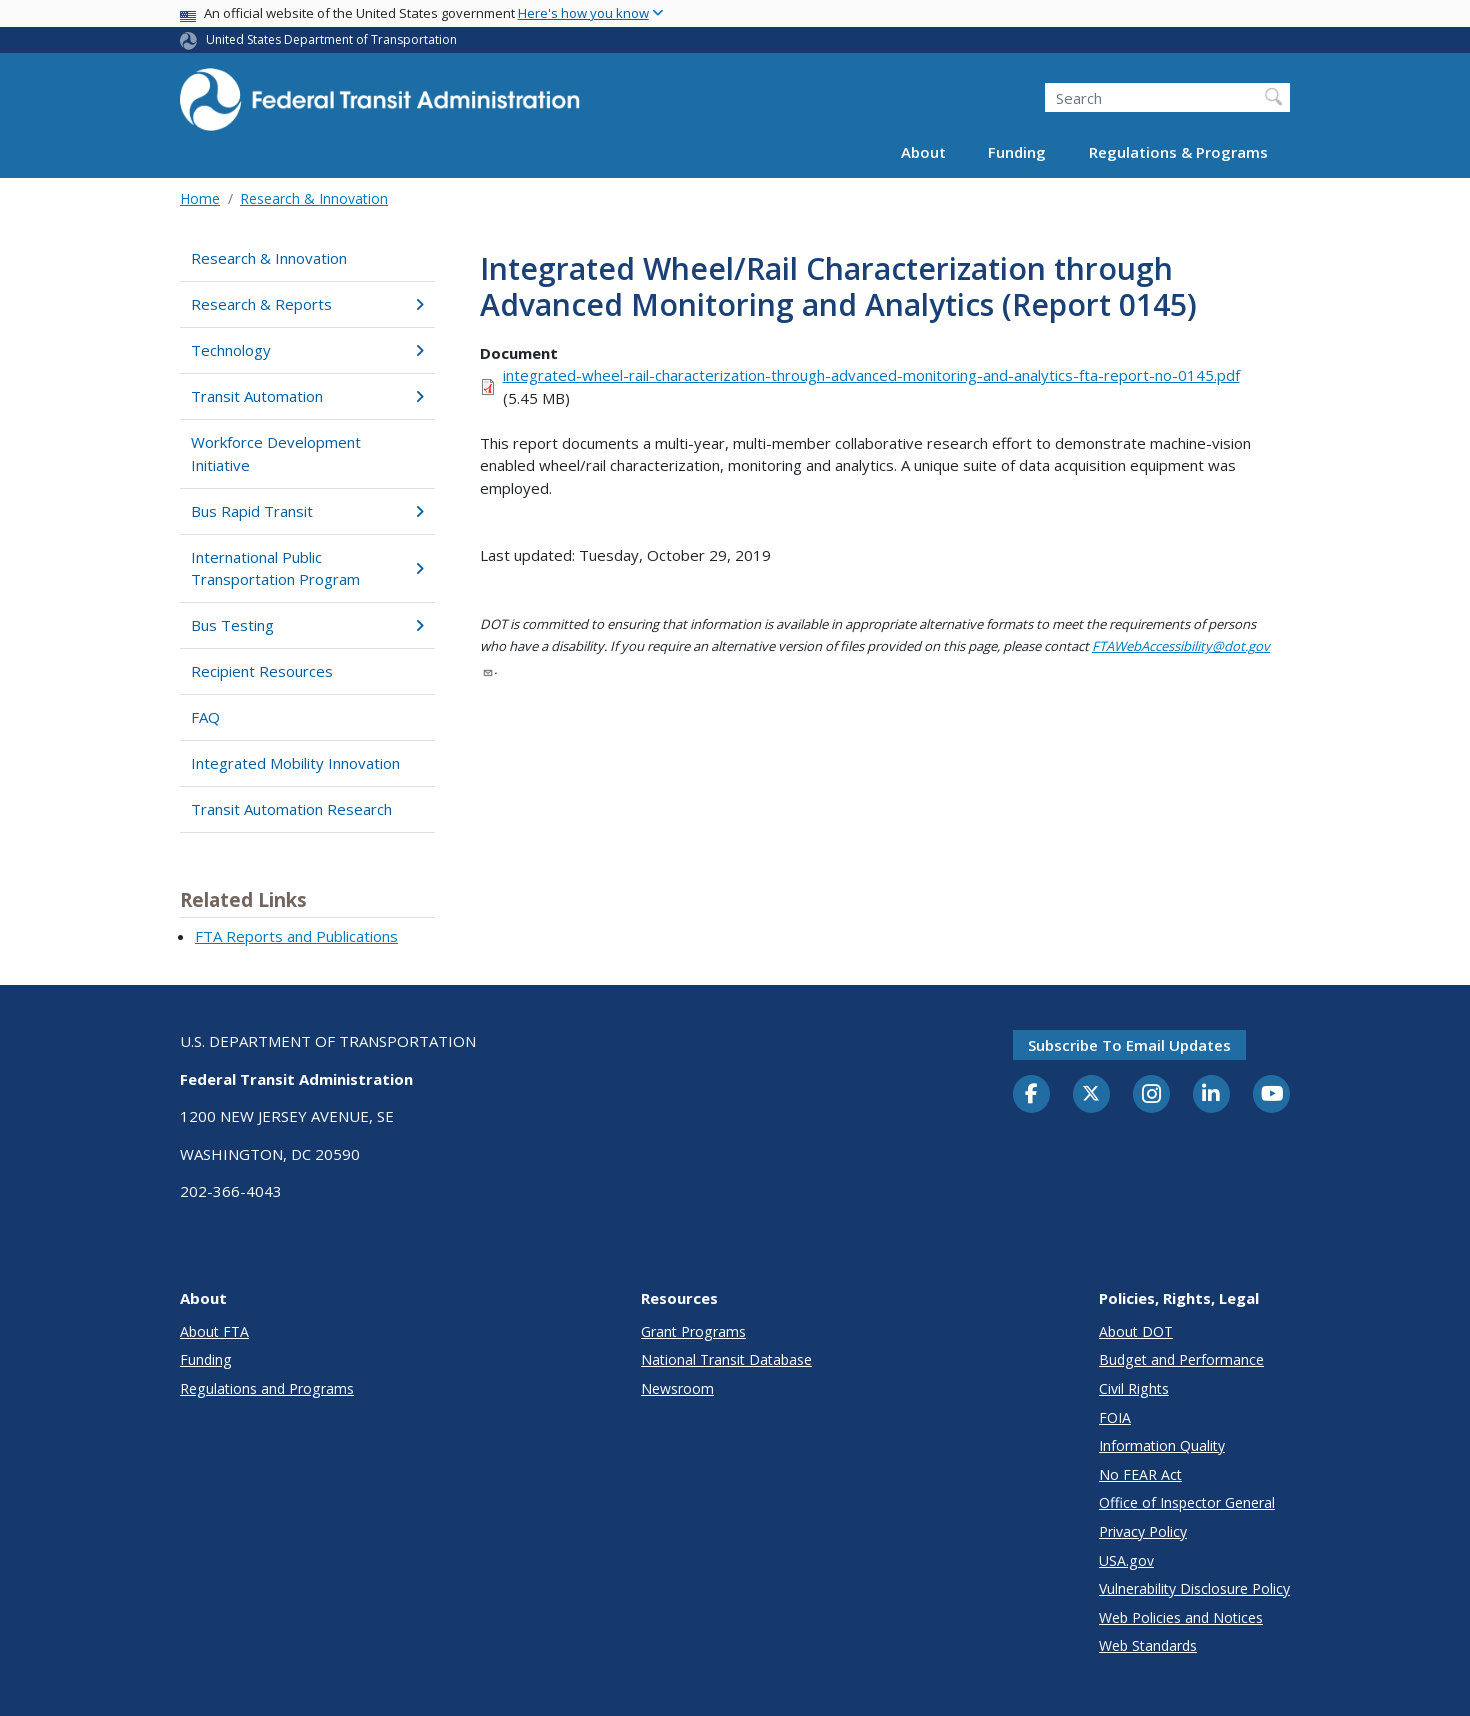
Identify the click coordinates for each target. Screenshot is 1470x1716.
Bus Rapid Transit (307, 511)
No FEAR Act (1140, 1474)
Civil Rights (1134, 1388)
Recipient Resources (262, 671)
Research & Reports (307, 304)
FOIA (1115, 1417)
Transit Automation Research (291, 809)
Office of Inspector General (1187, 1502)
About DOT (1136, 1331)
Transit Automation (307, 396)
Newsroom (677, 1388)
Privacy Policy (1143, 1531)
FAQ (205, 717)
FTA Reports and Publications (296, 936)
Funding (1017, 152)
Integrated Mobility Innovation (295, 763)
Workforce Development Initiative (276, 453)
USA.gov (1126, 1560)
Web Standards (1148, 1645)
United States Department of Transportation (331, 39)
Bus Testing (307, 625)
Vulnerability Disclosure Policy (1194, 1588)
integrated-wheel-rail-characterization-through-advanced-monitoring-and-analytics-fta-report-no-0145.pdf (871, 375)
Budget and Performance (1181, 1359)
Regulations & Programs (1178, 152)
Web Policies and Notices (1181, 1617)
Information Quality (1162, 1445)
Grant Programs (693, 1331)
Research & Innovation (314, 198)
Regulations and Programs (267, 1388)
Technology (307, 350)
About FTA (214, 1331)
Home (200, 198)
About (923, 152)
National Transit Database (726, 1359)
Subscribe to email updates (1129, 1045)
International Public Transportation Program (307, 568)
